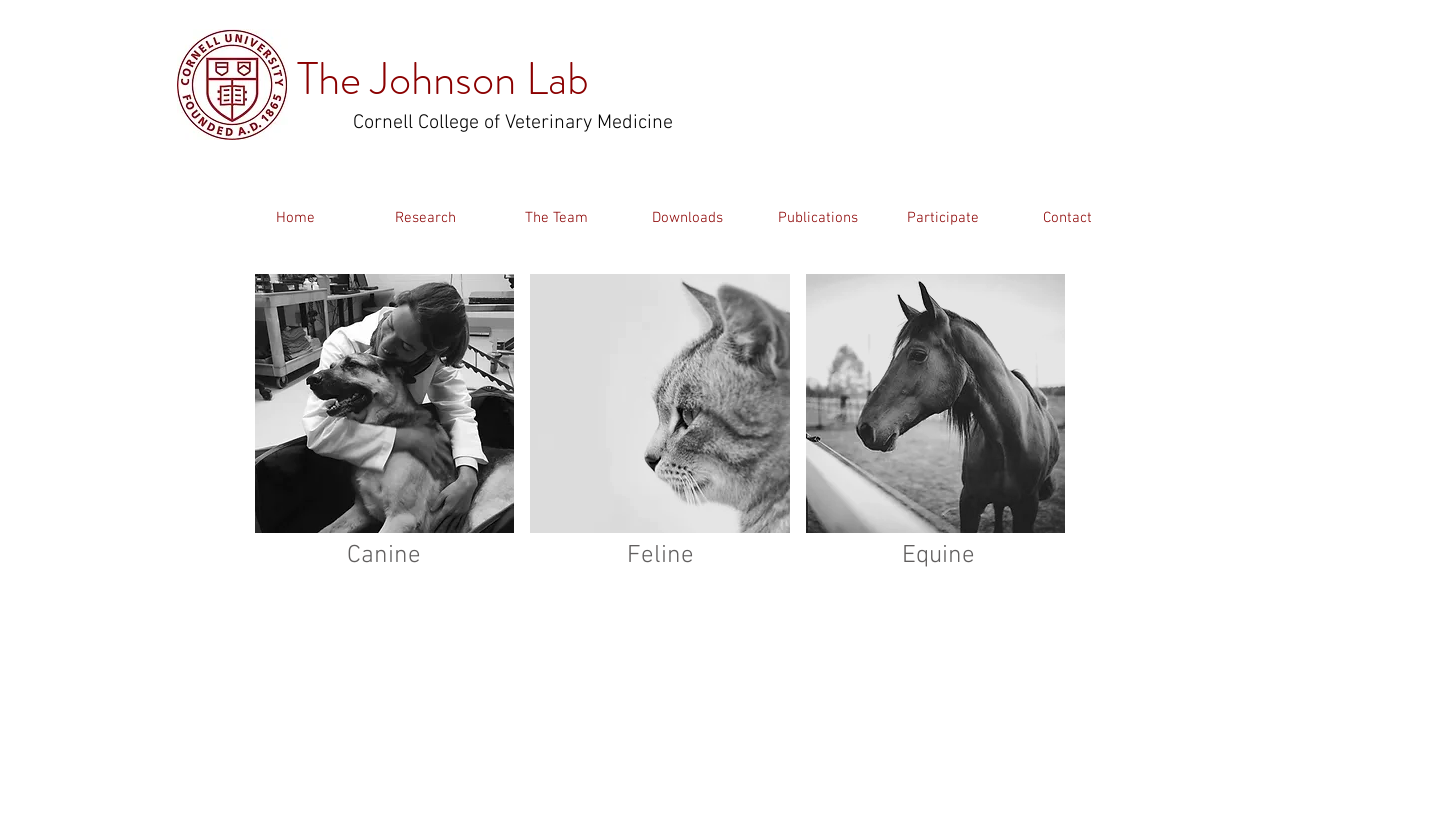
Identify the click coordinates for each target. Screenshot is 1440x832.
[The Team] (556, 218)
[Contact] (1067, 218)
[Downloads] (687, 218)
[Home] (295, 218)
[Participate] (942, 218)
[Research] (425, 218)
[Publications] (818, 218)
